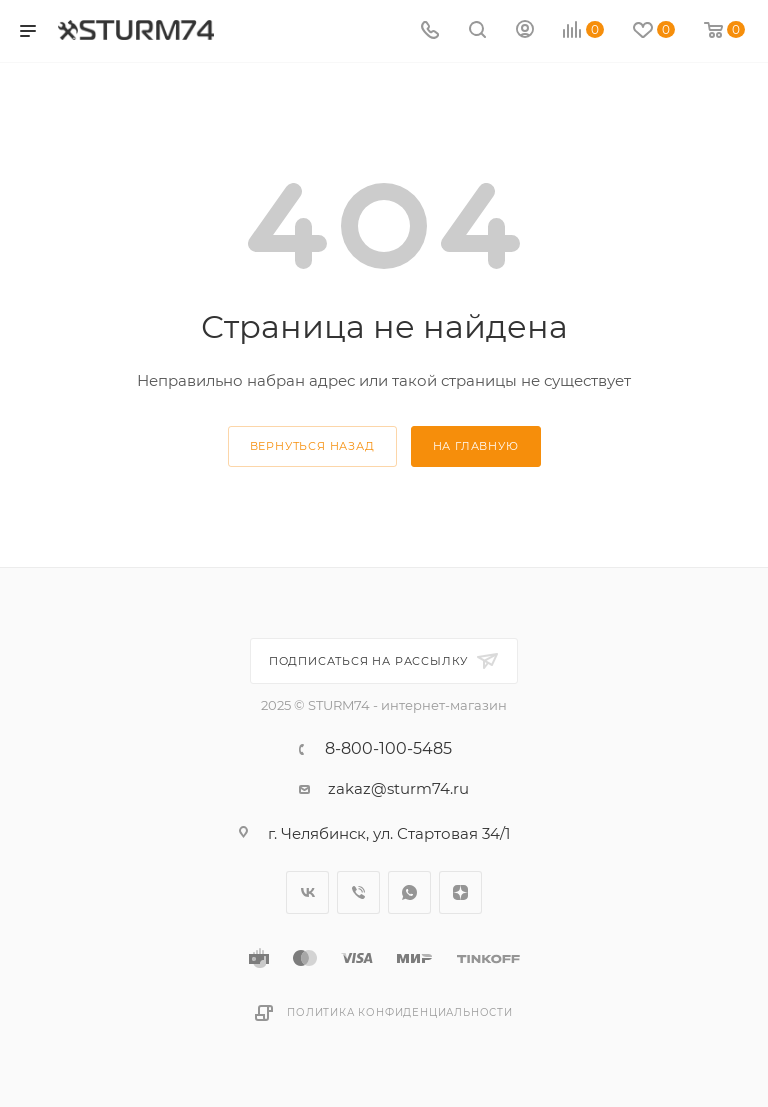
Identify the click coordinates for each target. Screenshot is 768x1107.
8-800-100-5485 (388, 749)
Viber (358, 892)
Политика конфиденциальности (400, 1012)
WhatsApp (409, 892)
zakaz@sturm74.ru (398, 788)
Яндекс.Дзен (460, 892)
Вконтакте (307, 892)
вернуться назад (312, 446)
